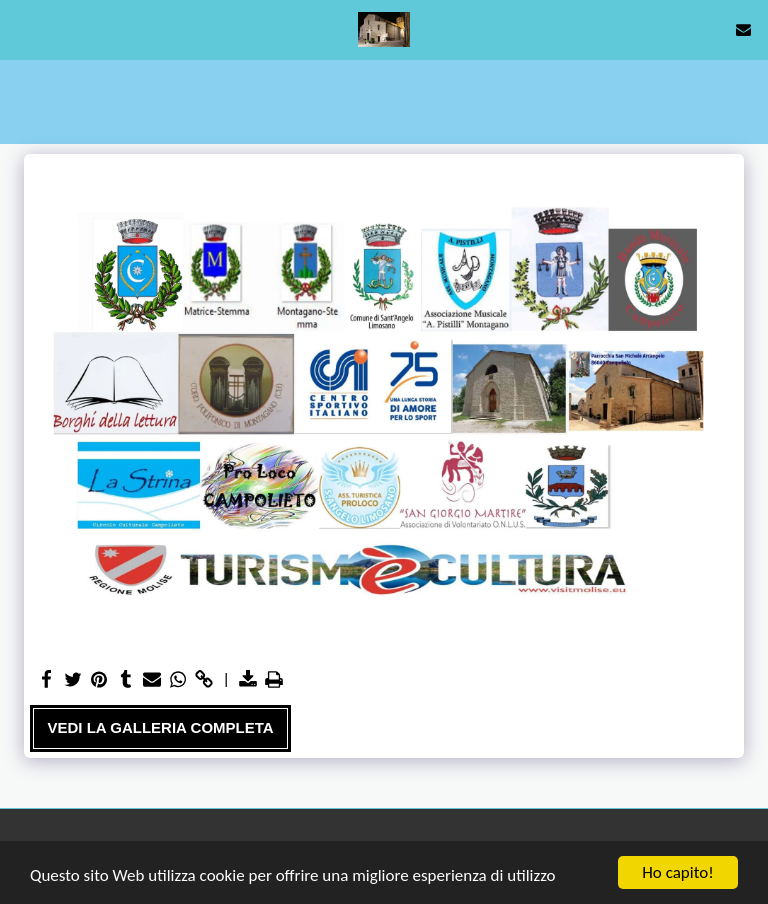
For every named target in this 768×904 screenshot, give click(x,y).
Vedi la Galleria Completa (161, 727)
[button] (22, 29)
